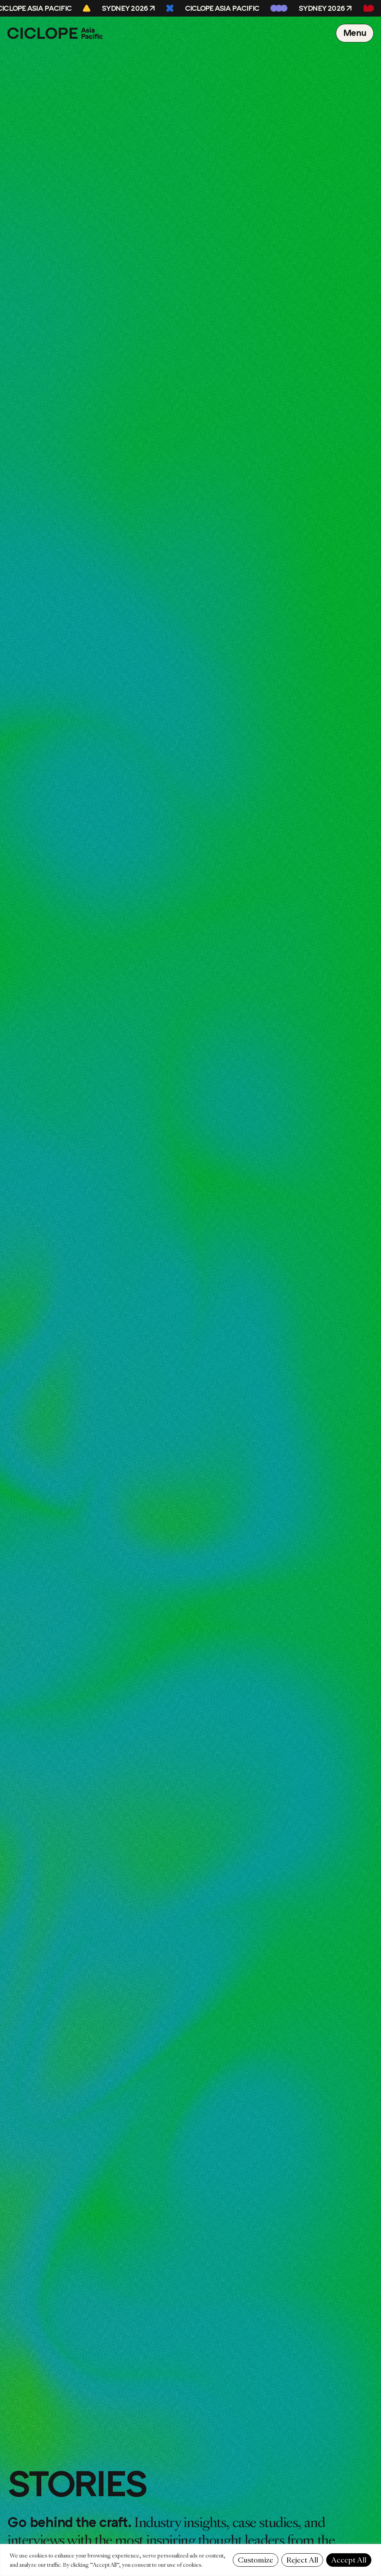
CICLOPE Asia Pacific (223, 8)
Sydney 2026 (126, 8)
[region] (190, 2560)
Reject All (302, 2560)
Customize (255, 2560)
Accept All (348, 2560)
